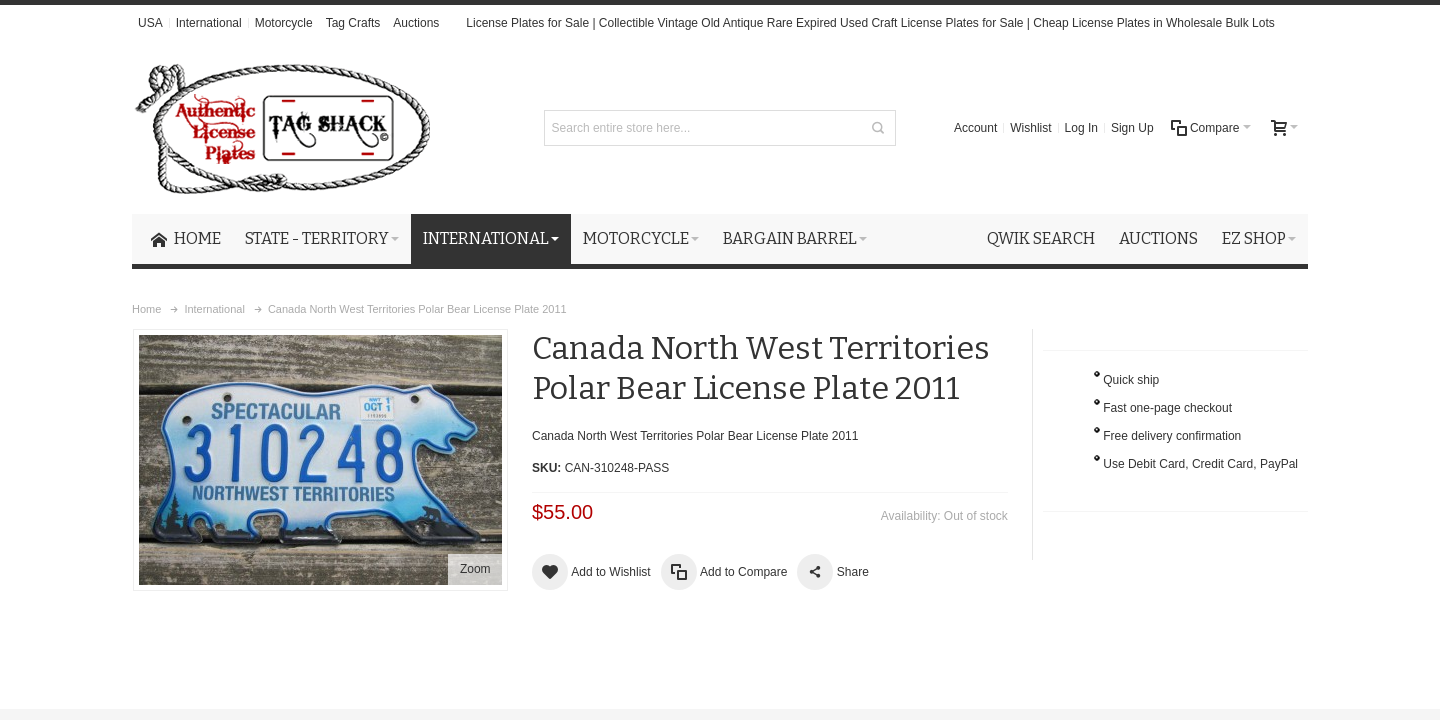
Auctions (416, 23)
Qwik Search (1041, 238)
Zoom (475, 569)
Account (975, 128)
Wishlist (1030, 128)
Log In (1081, 128)
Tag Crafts (353, 23)
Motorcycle (284, 23)
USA (150, 23)
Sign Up (1132, 128)
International (209, 23)
